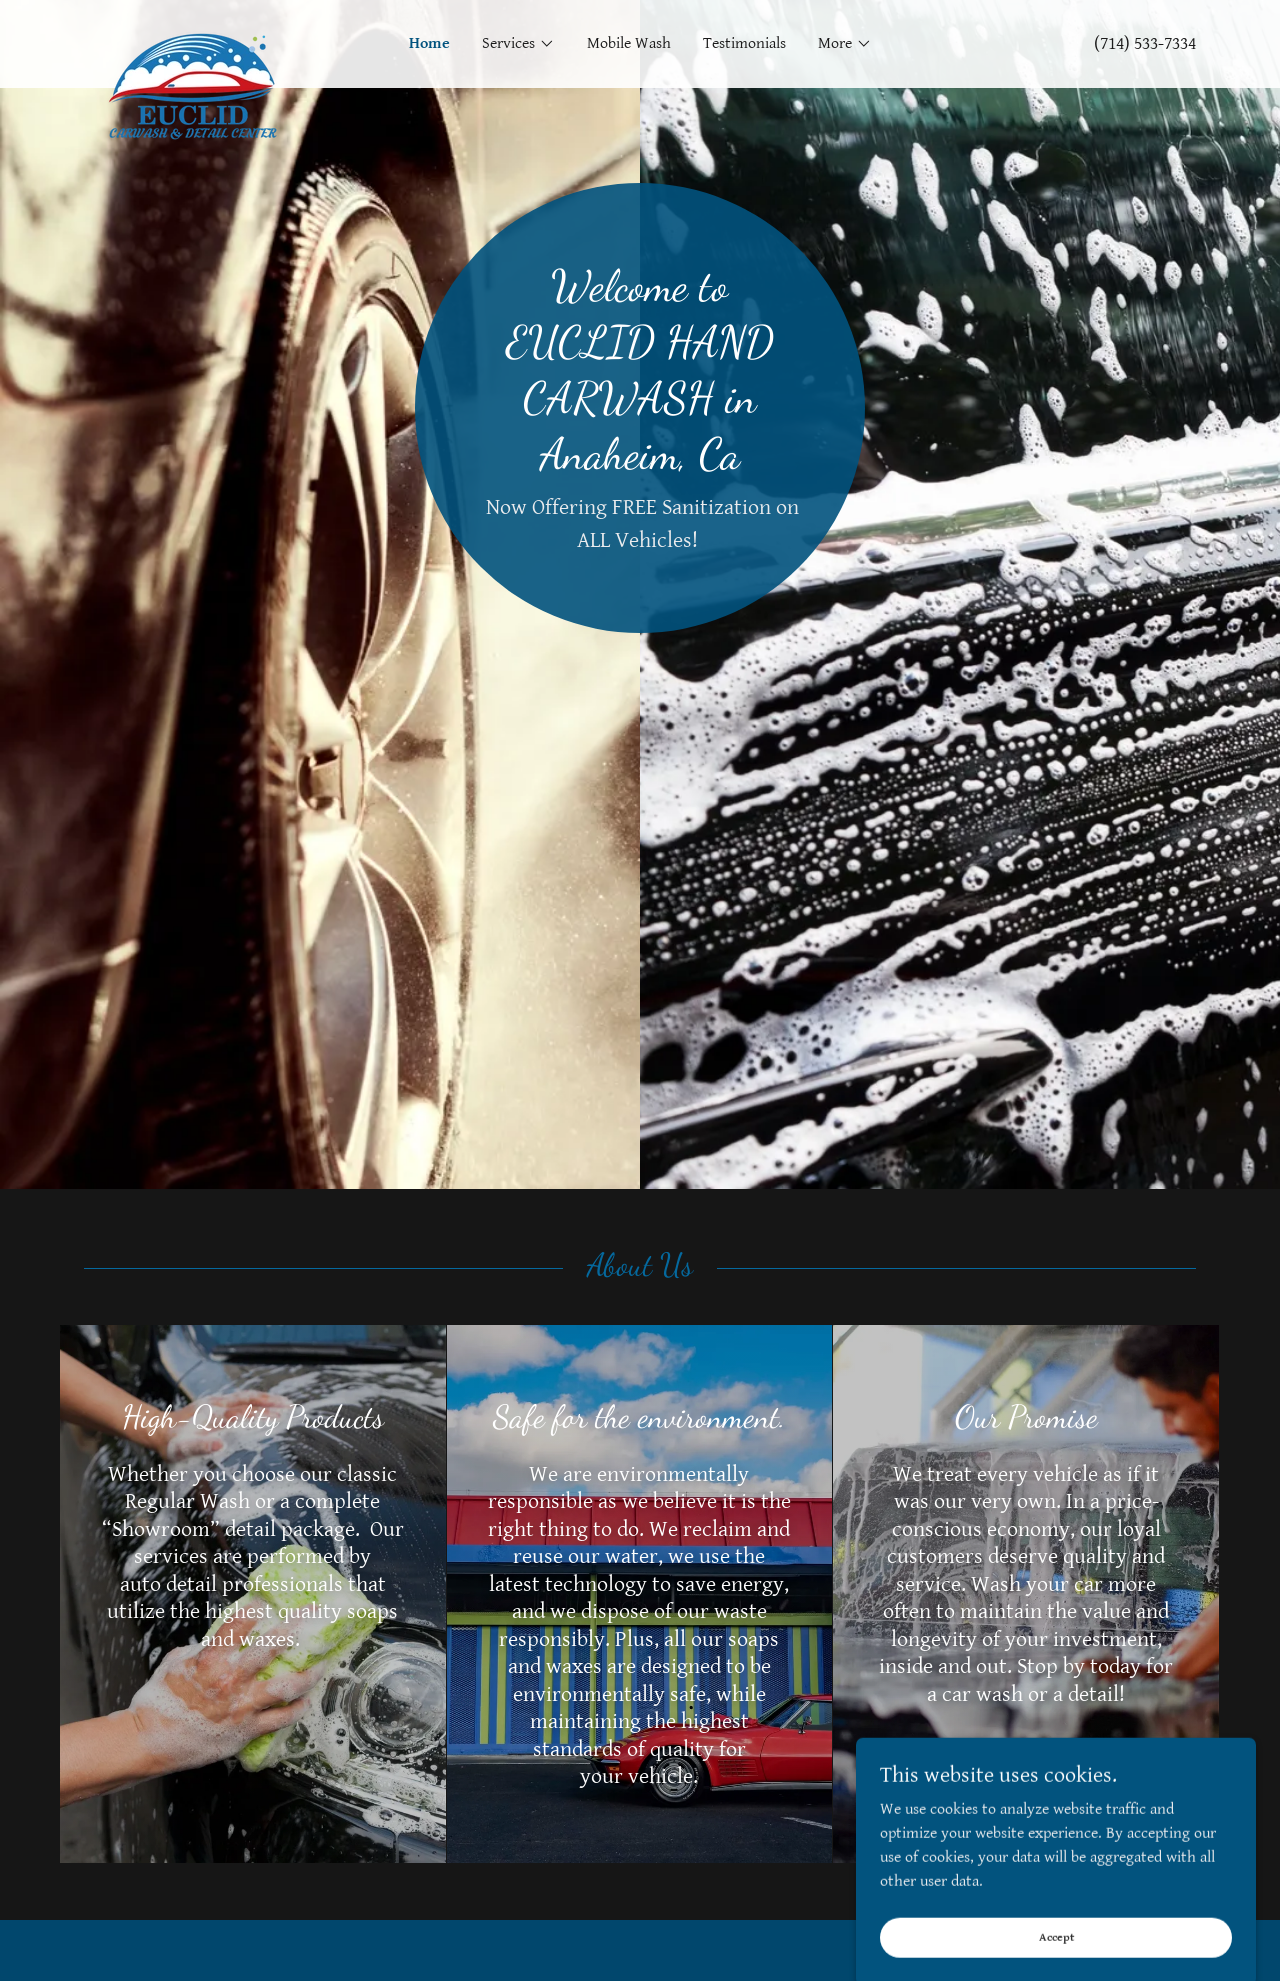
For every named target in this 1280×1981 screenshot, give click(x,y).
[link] (223, 34)
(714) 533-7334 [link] (1145, 43)
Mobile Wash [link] (629, 43)
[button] (518, 44)
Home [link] (429, 43)
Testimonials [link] (744, 43)
